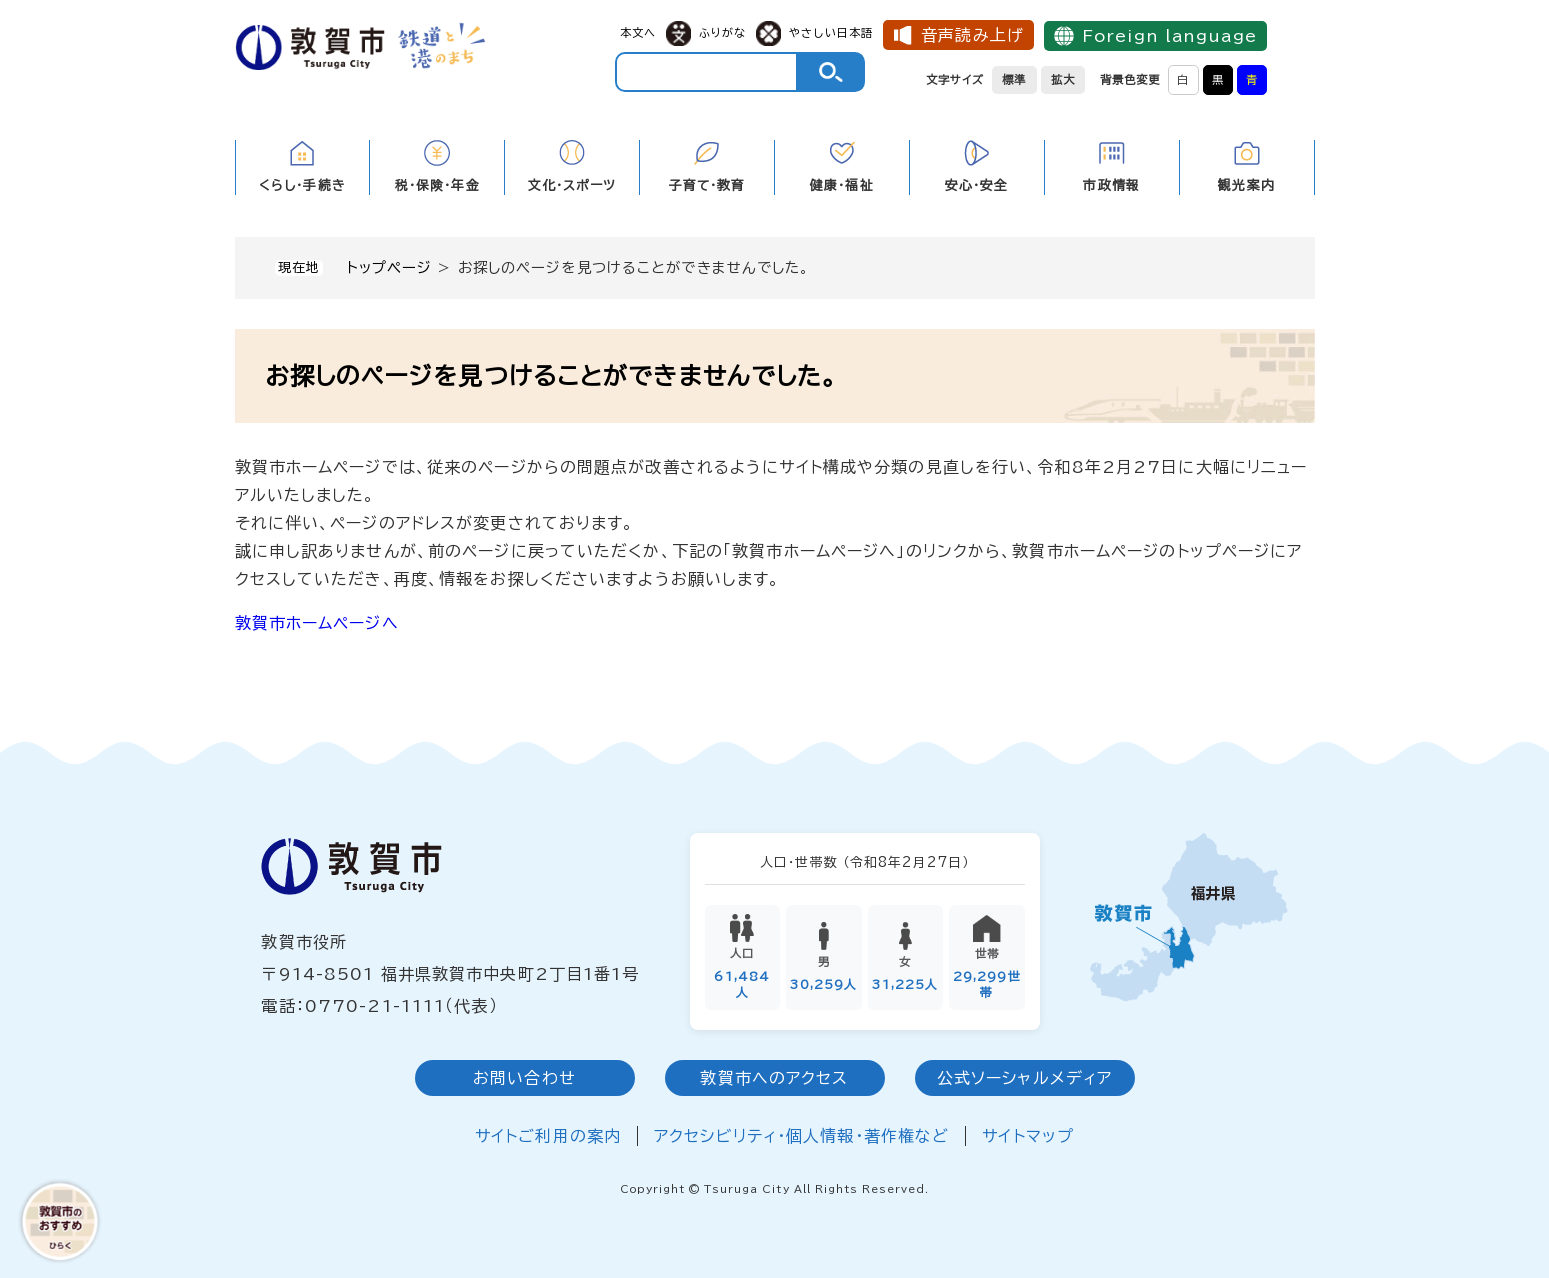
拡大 (1063, 79)
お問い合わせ (524, 1079)
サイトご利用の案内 (548, 1137)
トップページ (390, 267)
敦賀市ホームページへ (317, 623)
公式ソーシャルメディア (1024, 1079)
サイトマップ (1028, 1137)
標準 (1014, 79)
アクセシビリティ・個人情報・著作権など (801, 1137)
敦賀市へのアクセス (774, 1079)
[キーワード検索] (706, 72)
